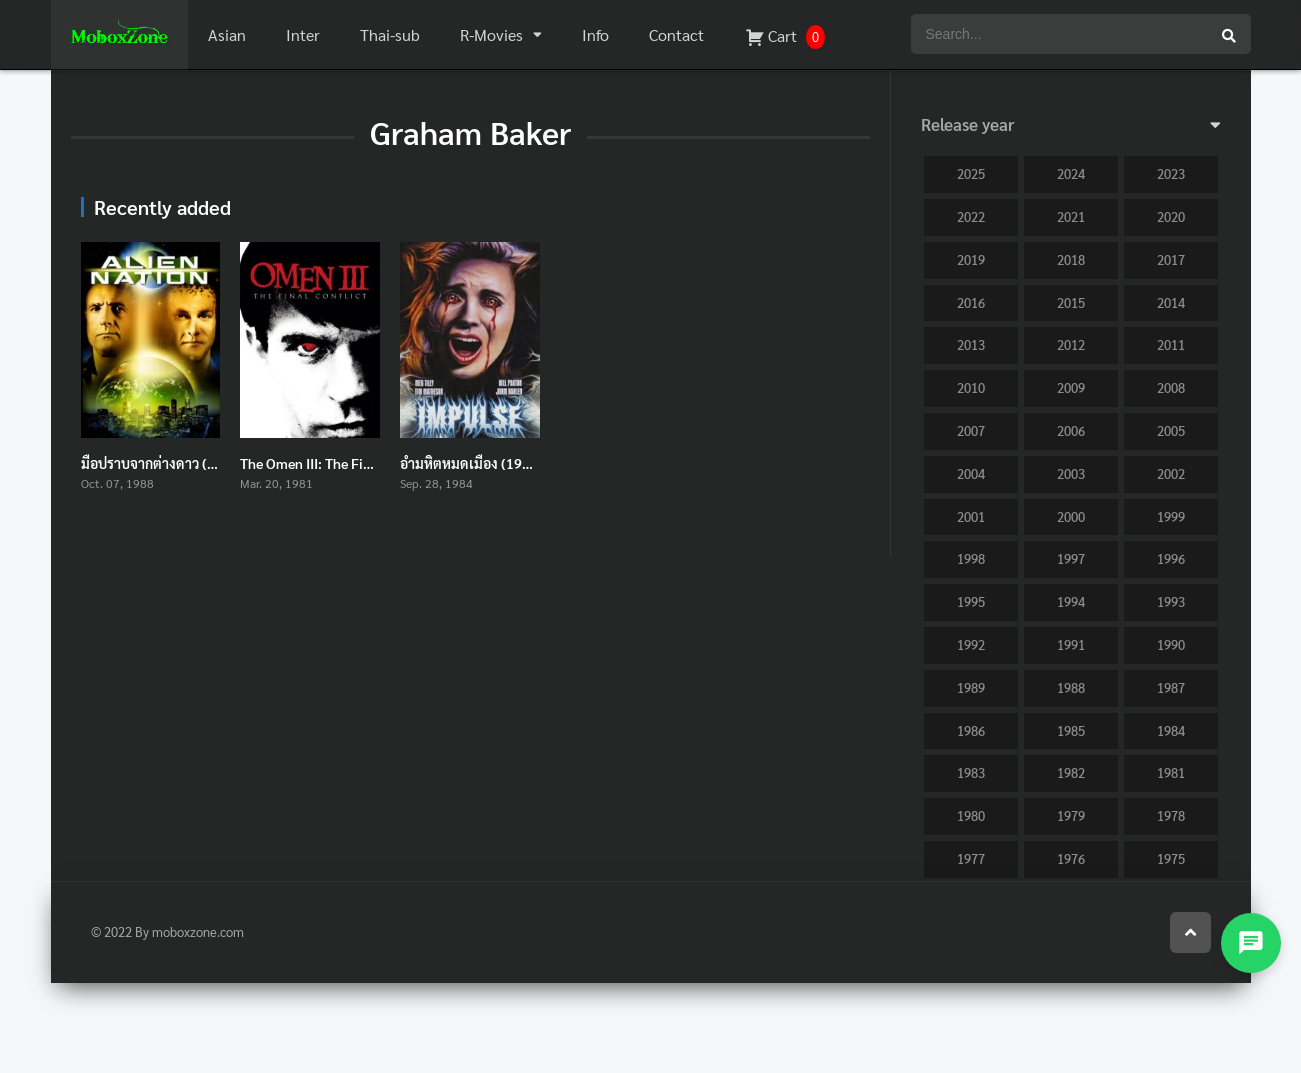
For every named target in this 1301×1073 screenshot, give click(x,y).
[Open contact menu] (1251, 943)
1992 (971, 644)
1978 (1171, 815)
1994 (1071, 601)
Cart (784, 37)
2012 (1071, 344)
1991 (1071, 644)
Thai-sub (390, 34)
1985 (1071, 730)
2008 (1171, 387)
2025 (971, 173)
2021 (1071, 216)
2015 (1071, 302)
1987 (1171, 687)
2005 (1171, 430)
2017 (1171, 259)
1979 (1071, 815)
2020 (1171, 216)
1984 (1171, 730)
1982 (1071, 772)
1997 (1071, 558)
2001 (971, 516)
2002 (1171, 473)
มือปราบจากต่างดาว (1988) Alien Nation (203, 463)
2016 (971, 302)
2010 (971, 387)
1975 (1171, 858)
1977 (971, 858)
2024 (1071, 173)
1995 (971, 601)
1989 (971, 687)
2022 (971, 216)
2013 (971, 344)
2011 (1171, 344)
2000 (1071, 516)
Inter (303, 34)
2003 (1071, 473)
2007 (971, 430)
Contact (676, 34)
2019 (971, 259)
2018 (1071, 259)
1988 (1071, 687)
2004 (971, 473)
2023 (1171, 173)
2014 (1171, 302)
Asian (227, 34)
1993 (1171, 601)
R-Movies (491, 34)
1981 (1171, 772)
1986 (971, 730)
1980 (971, 815)
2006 (1071, 430)
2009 (1071, 387)
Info (595, 34)
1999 (1171, 516)
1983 (971, 772)
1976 (1071, 858)
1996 (1171, 558)
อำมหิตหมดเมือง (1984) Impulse (497, 463)
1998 (971, 558)
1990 (1171, 644)
